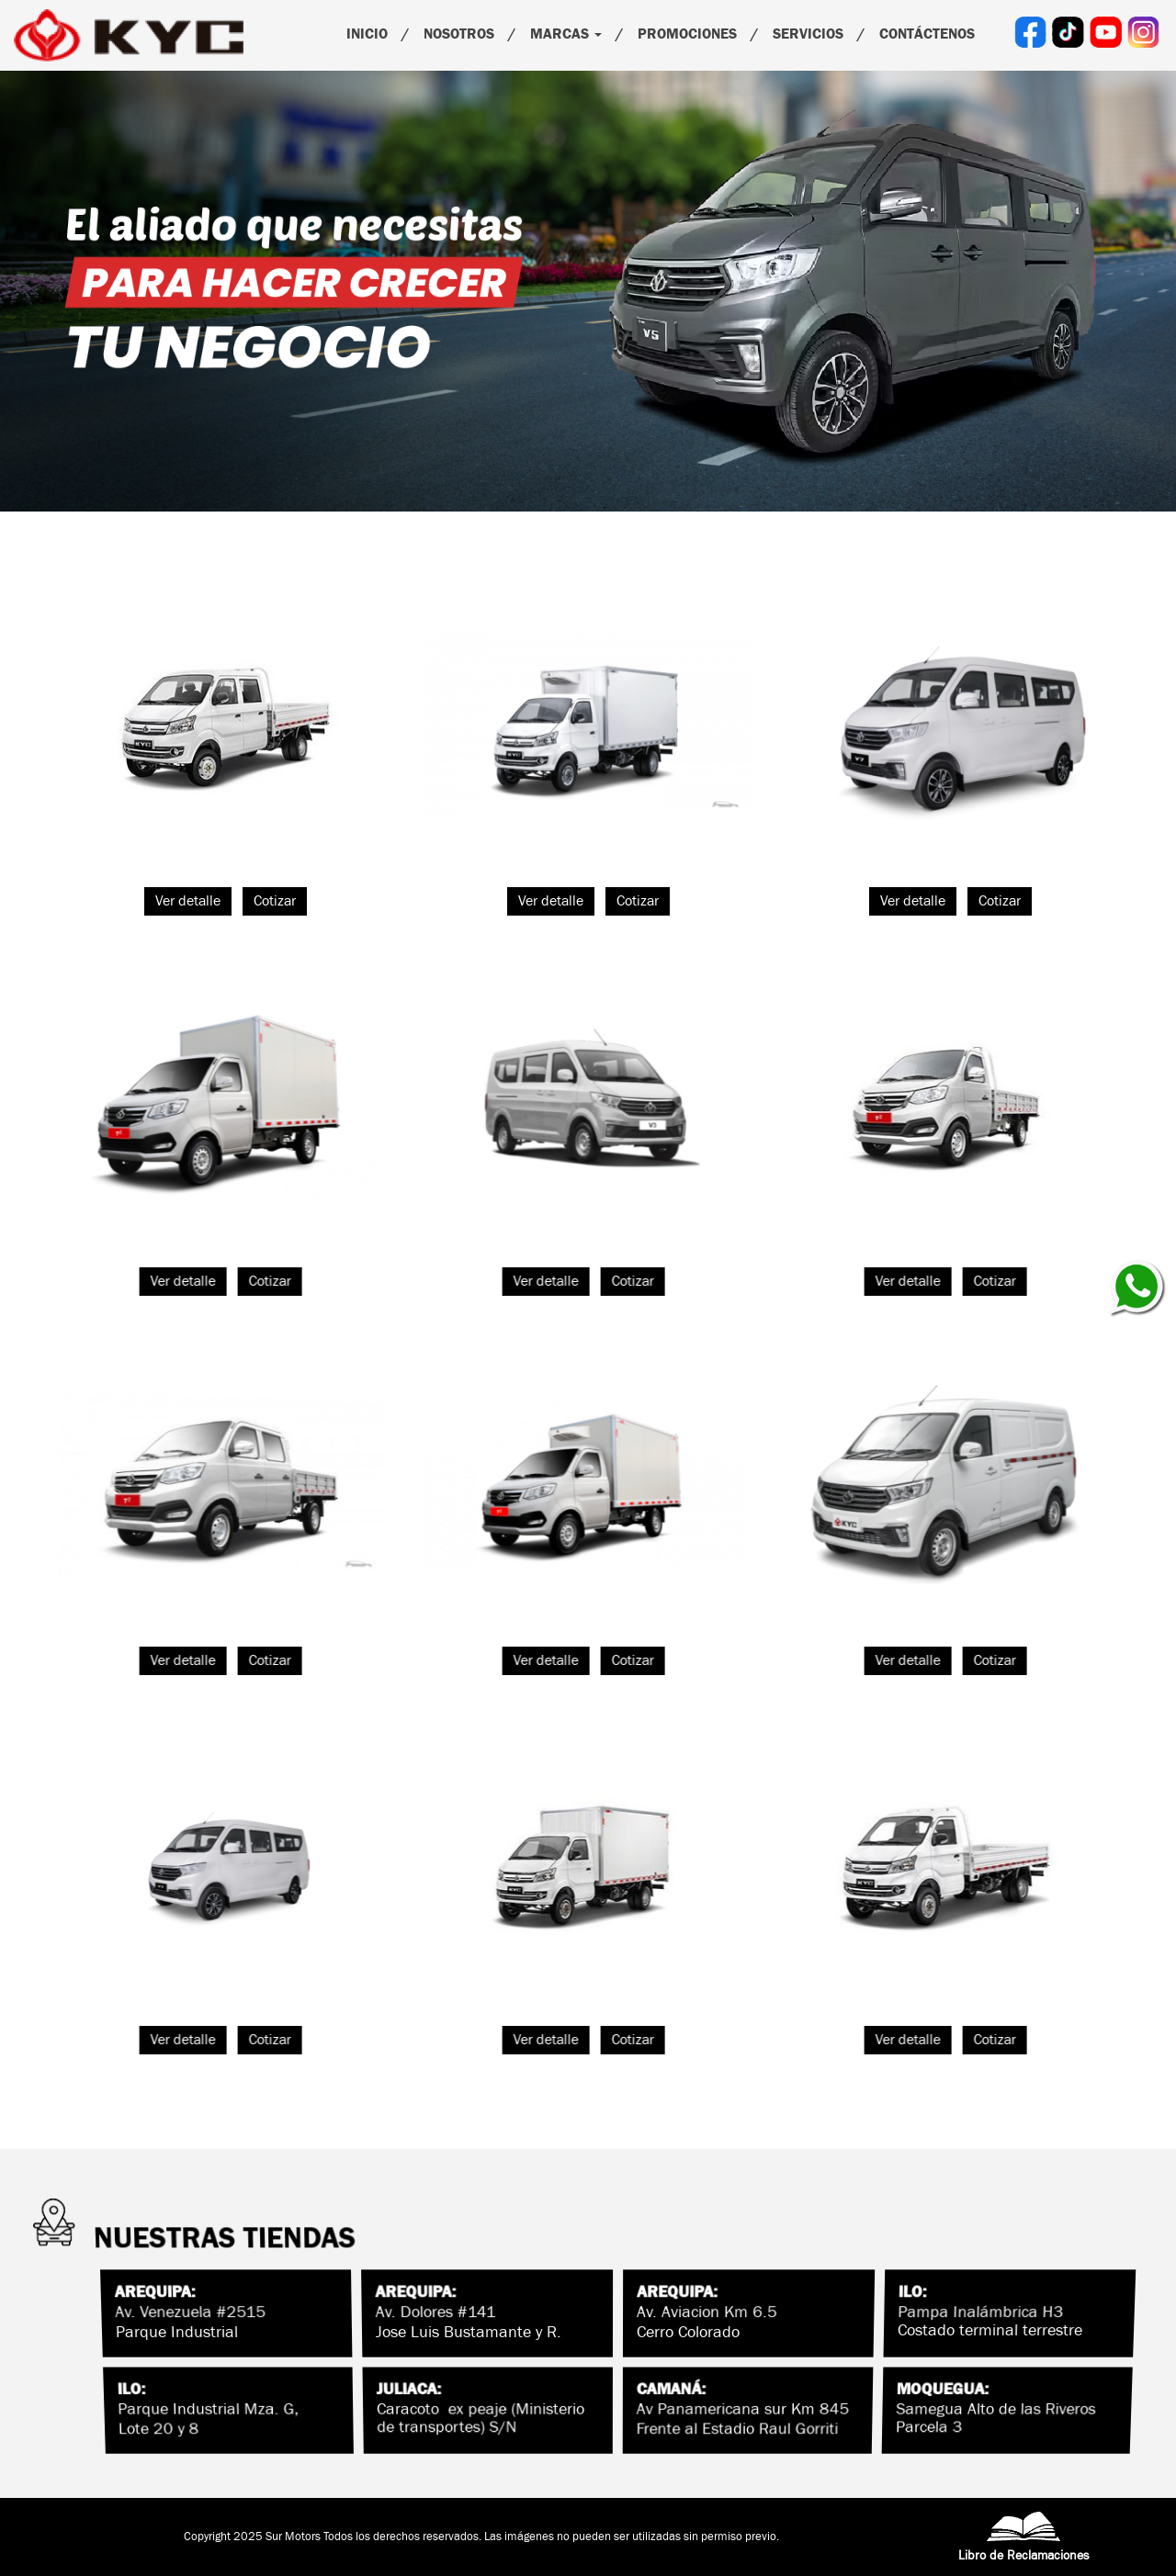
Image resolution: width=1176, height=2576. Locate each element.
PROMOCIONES (687, 34)
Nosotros (459, 34)
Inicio (367, 34)
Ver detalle (187, 901)
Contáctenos (927, 34)
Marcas (566, 34)
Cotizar (275, 901)
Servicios (808, 34)
